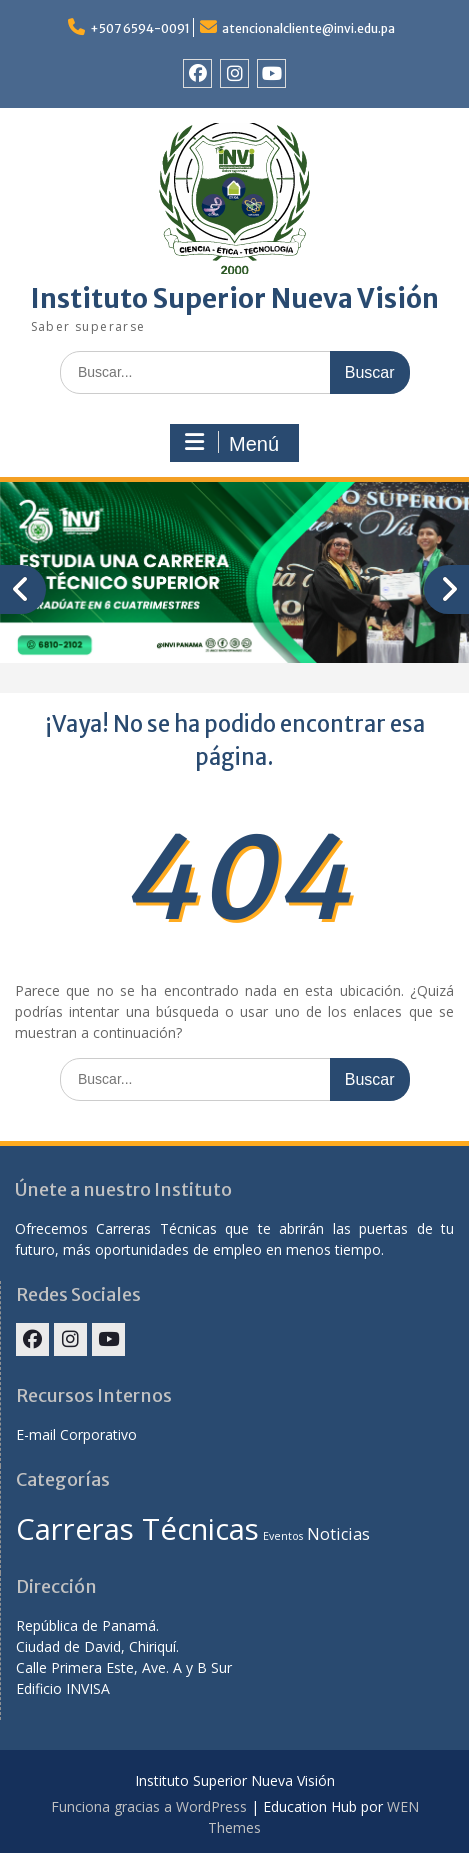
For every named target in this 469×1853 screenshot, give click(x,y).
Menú (232, 443)
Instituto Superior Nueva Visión (235, 298)
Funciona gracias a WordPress (149, 1806)
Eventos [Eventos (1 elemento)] (283, 1536)
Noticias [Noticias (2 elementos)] (338, 1534)
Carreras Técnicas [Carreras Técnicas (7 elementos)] (137, 1529)
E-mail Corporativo (76, 1434)
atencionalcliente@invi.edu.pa (308, 28)
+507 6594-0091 (140, 28)
